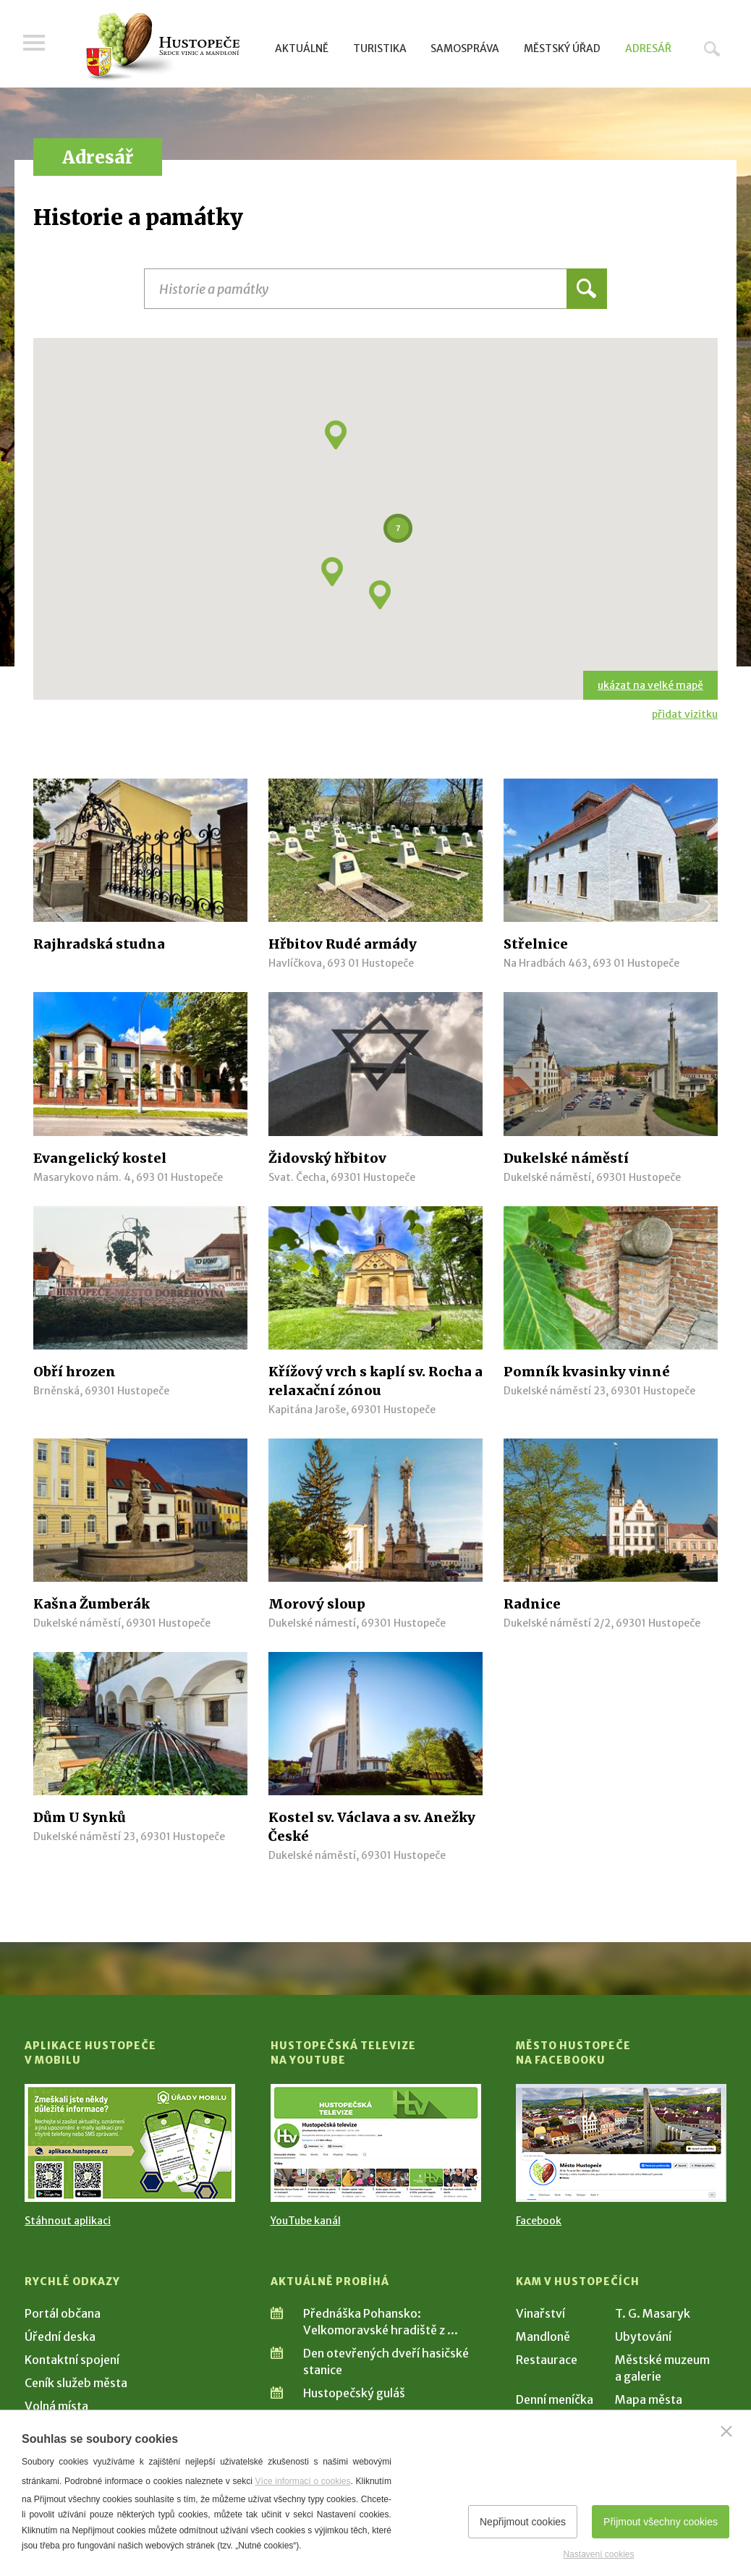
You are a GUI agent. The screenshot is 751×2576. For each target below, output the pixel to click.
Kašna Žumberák (91, 1604)
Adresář (648, 48)
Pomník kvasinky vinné (587, 1371)
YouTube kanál (306, 2220)
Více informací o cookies (303, 2481)
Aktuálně (301, 48)
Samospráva (464, 48)
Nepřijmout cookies (523, 2522)
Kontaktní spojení (72, 2359)
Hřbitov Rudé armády (342, 944)
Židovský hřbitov (327, 1158)
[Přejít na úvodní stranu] (162, 47)
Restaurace (546, 2359)
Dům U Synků (79, 1817)
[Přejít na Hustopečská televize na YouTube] (376, 2143)
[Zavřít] (726, 2431)
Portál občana (63, 2313)
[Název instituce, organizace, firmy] (375, 288)
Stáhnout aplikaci (68, 2220)
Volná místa (56, 2406)
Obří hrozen (74, 1371)
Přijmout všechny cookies (660, 2522)
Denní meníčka (554, 2399)
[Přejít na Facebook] (621, 2143)
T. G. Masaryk (652, 2313)
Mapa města (648, 2399)
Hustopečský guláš (354, 2393)
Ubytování (643, 2336)
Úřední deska (60, 2336)
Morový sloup (316, 1604)
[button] (332, 571)
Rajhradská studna (99, 944)
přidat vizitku (685, 714)
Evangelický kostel (99, 1158)
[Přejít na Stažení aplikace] (130, 2143)
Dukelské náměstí (566, 1158)
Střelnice (536, 944)
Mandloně (543, 2336)
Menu (35, 45)
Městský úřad (562, 48)
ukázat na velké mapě (650, 685)
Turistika (380, 48)
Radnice (532, 1604)
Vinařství (540, 2313)
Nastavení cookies (598, 2554)
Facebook (538, 2220)
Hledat (711, 48)
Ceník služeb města (76, 2383)
